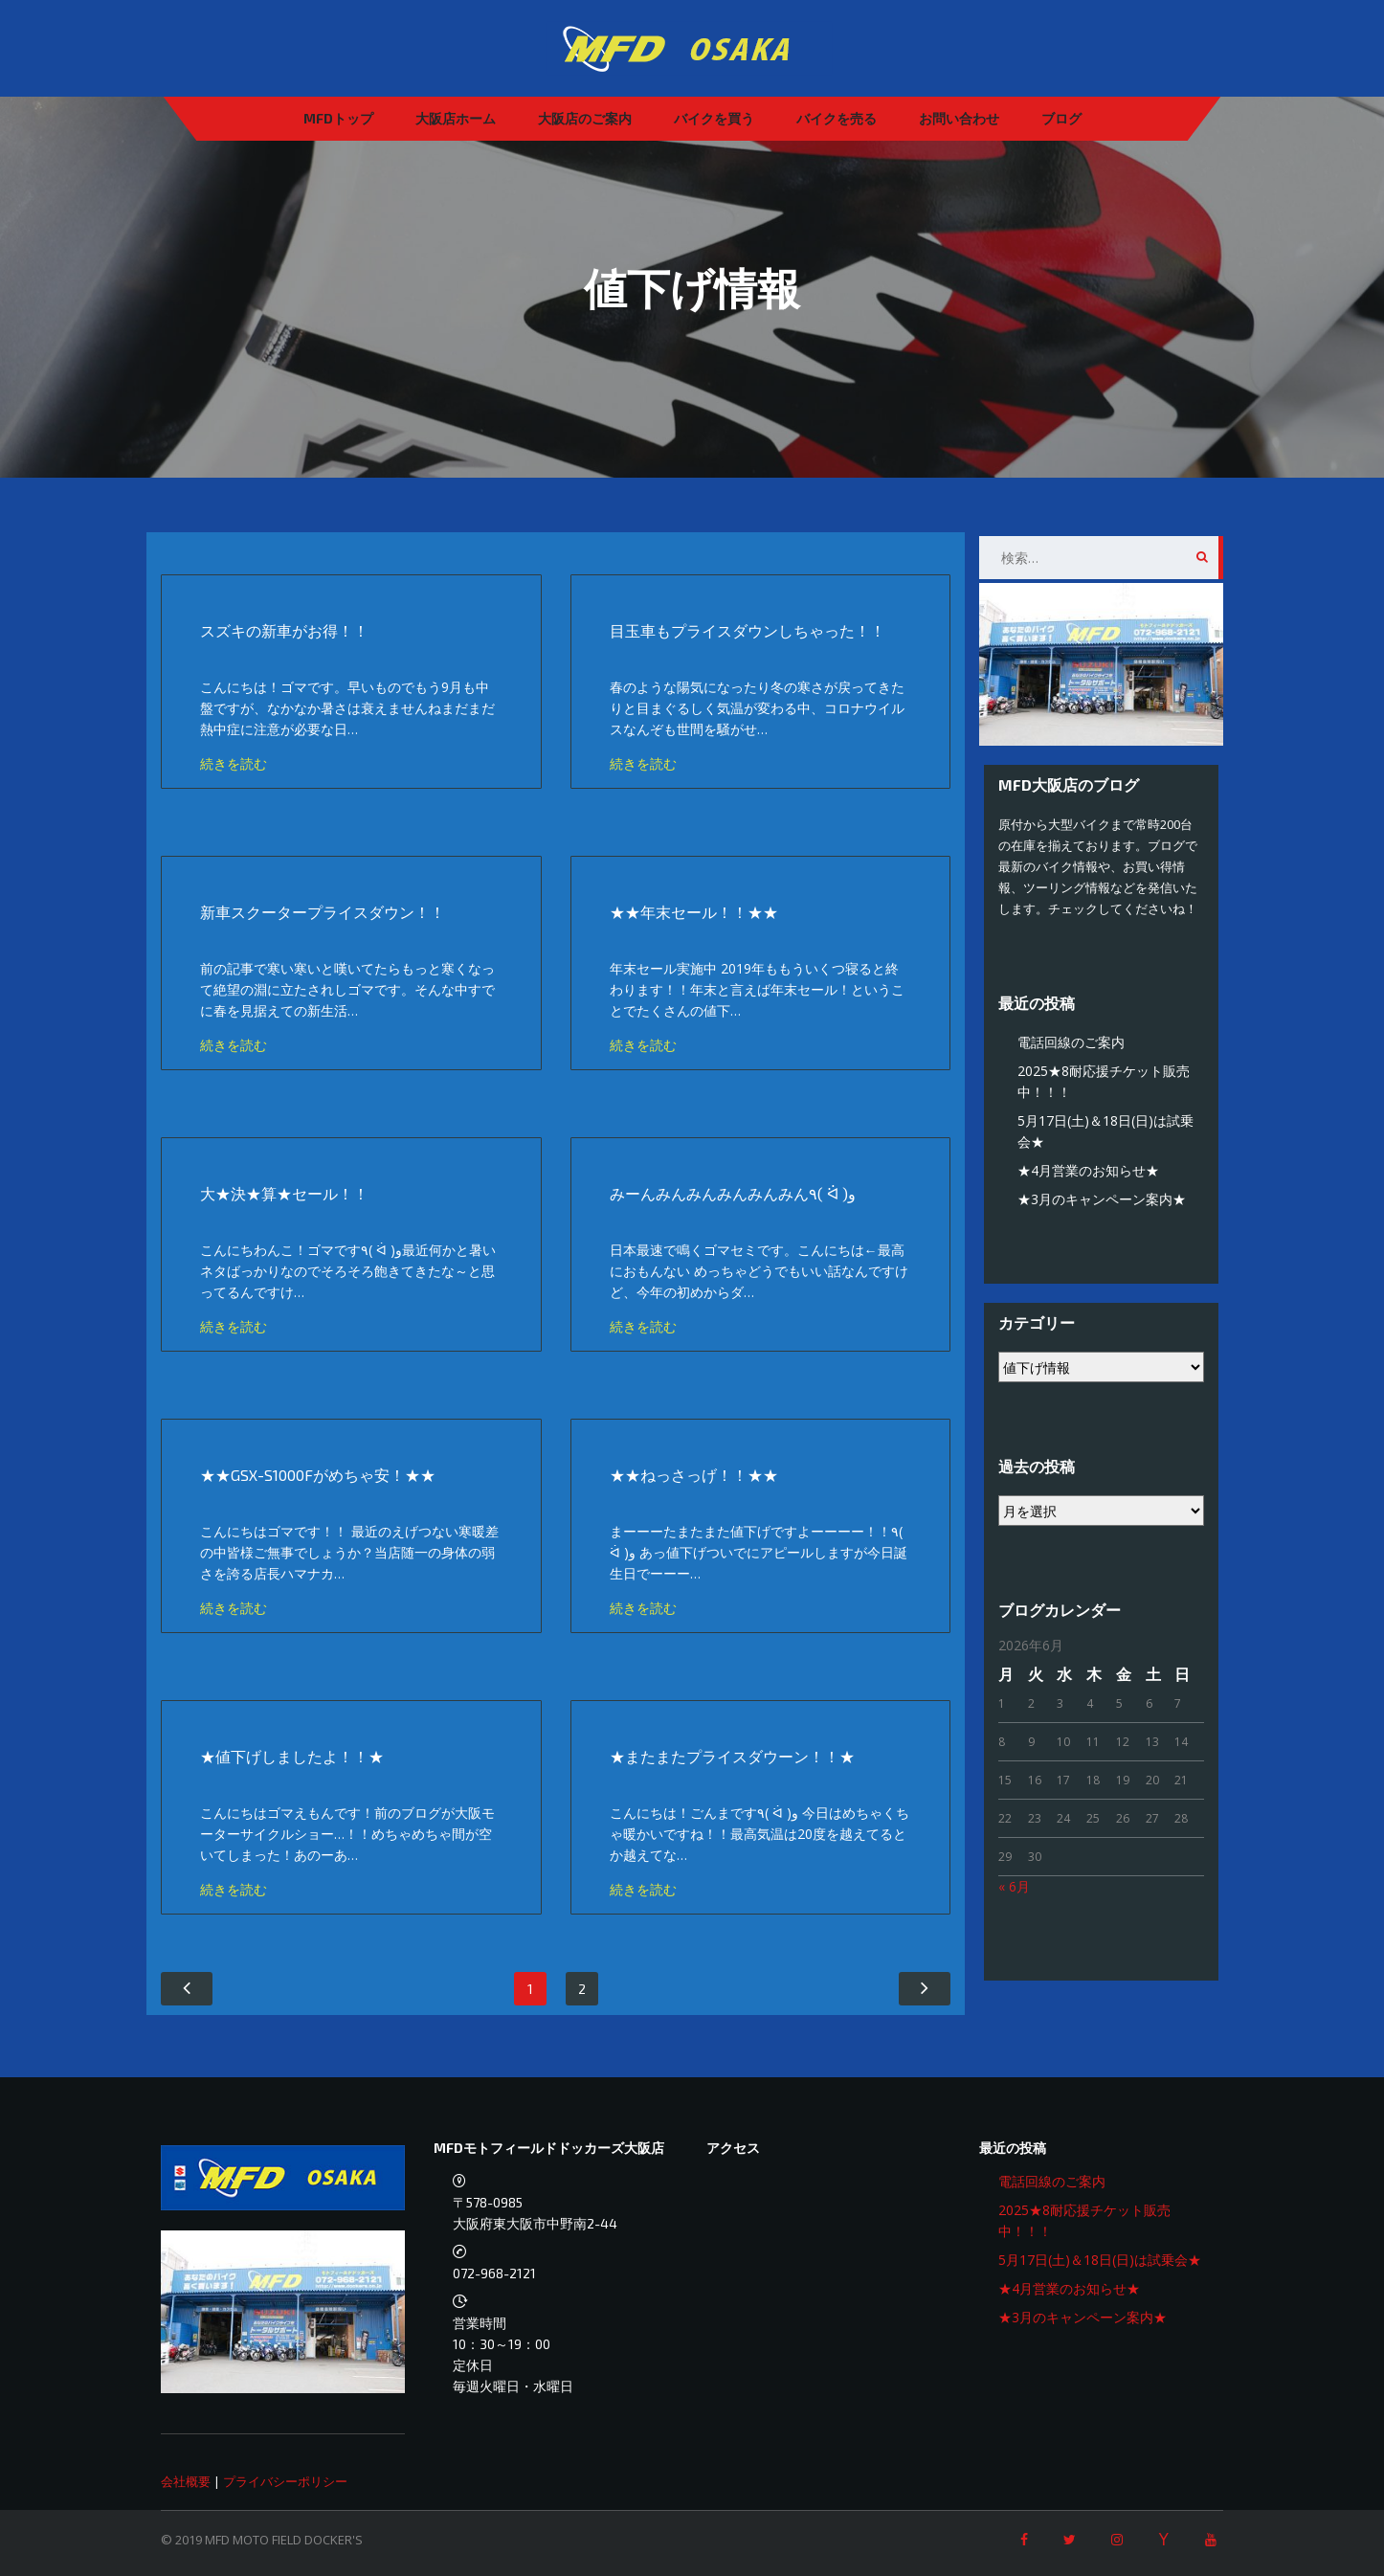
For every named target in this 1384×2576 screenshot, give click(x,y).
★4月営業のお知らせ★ (1088, 1170)
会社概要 (186, 2481)
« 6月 (1014, 1886)
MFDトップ (338, 118)
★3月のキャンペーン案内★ (1101, 1199)
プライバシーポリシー (285, 2481)
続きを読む (233, 763)
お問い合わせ (959, 118)
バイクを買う (714, 118)
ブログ (1061, 118)
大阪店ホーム (455, 118)
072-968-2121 (494, 2273)
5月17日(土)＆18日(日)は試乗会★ (1099, 2260)
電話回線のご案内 (1071, 1042)
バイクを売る (836, 118)
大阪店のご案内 (585, 118)
